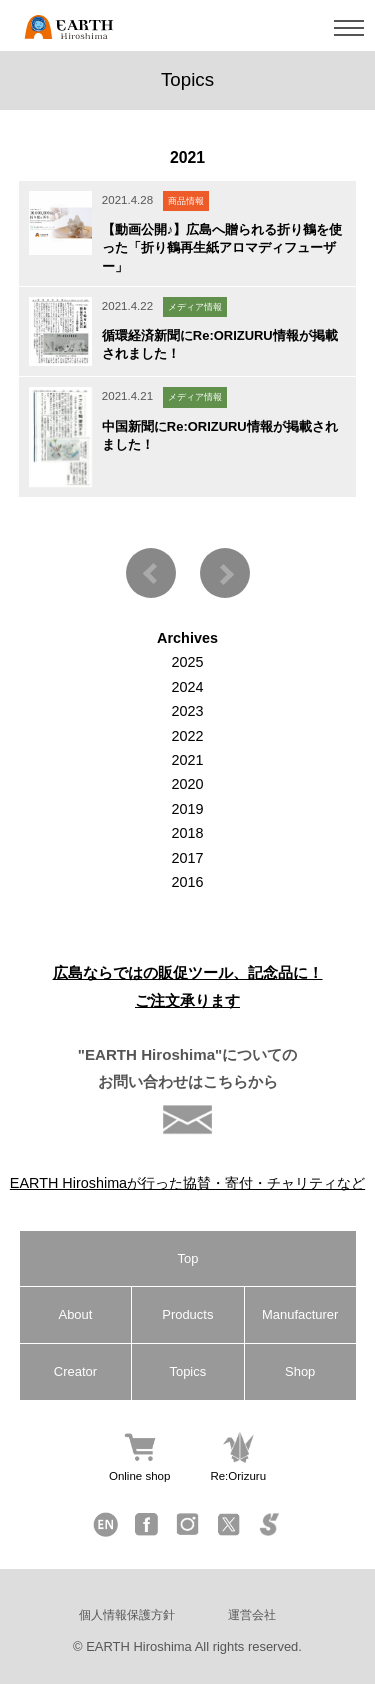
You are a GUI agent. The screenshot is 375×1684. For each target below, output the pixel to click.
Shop (300, 1371)
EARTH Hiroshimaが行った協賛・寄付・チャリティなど (187, 1183)
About (76, 1314)
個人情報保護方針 (127, 1614)
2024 (187, 687)
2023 (187, 711)
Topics (187, 1371)
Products (187, 1314)
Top (188, 1258)
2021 (187, 760)
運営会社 (252, 1614)
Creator (75, 1371)
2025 (187, 662)
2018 (187, 833)
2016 (187, 882)
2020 (187, 784)
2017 (187, 858)
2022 (187, 736)
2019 (187, 809)
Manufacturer (300, 1314)
